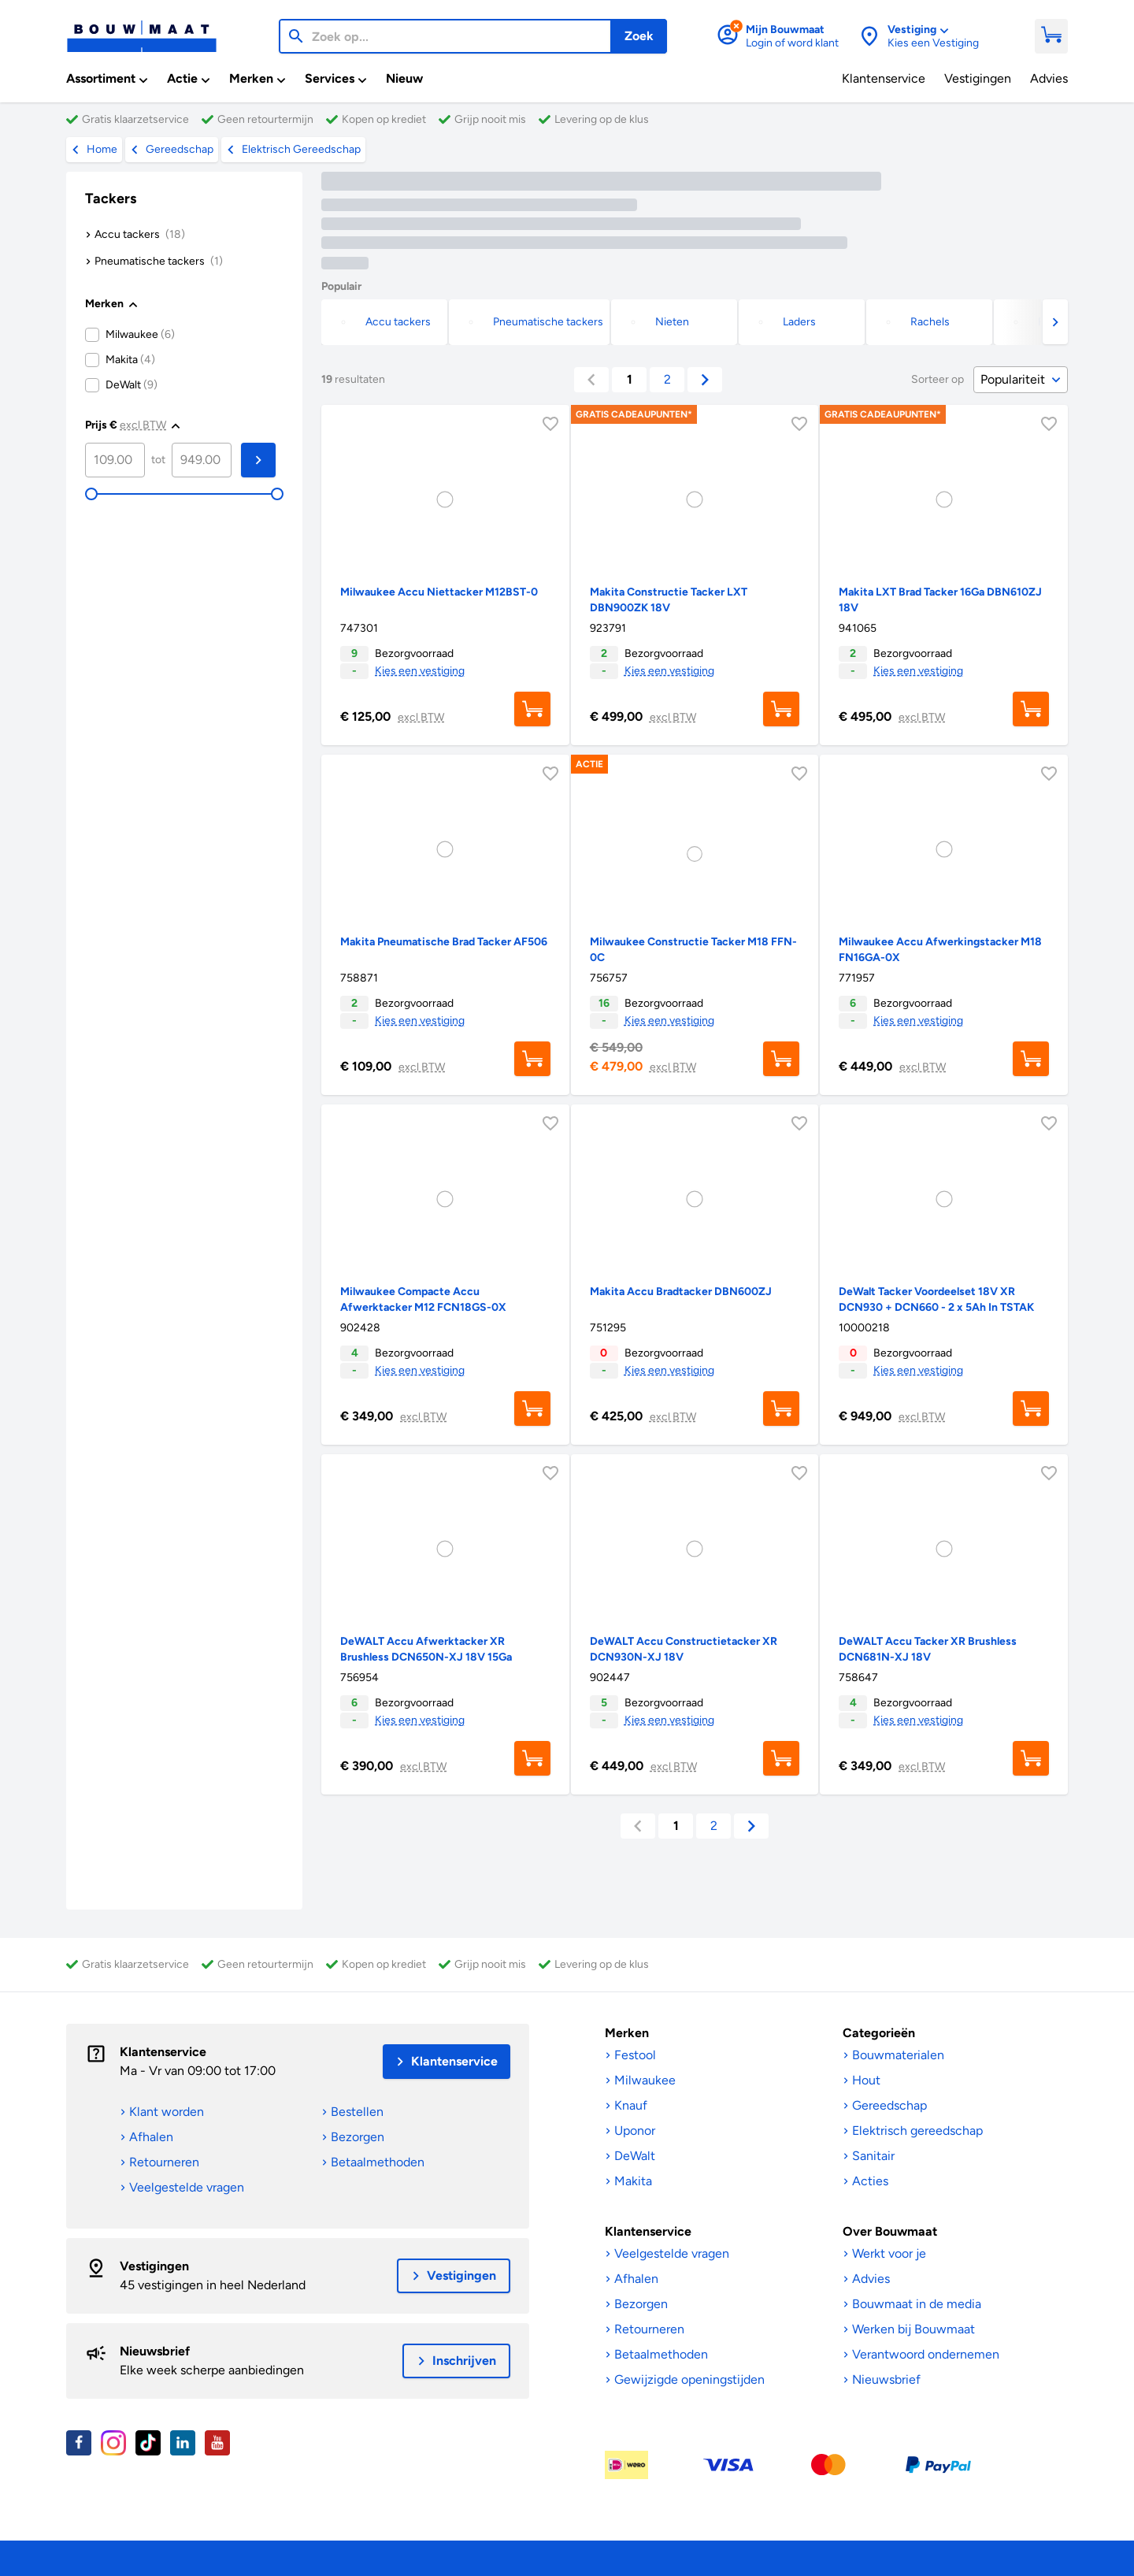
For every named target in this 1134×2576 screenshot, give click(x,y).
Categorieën (879, 2032)
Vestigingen (154, 2266)
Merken (627, 2032)
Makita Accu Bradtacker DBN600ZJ (681, 1291)
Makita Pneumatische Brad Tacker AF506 (443, 941)
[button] (1055, 321)
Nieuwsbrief (155, 2351)
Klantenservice (163, 2051)
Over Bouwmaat (890, 2231)
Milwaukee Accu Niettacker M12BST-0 (439, 592)
